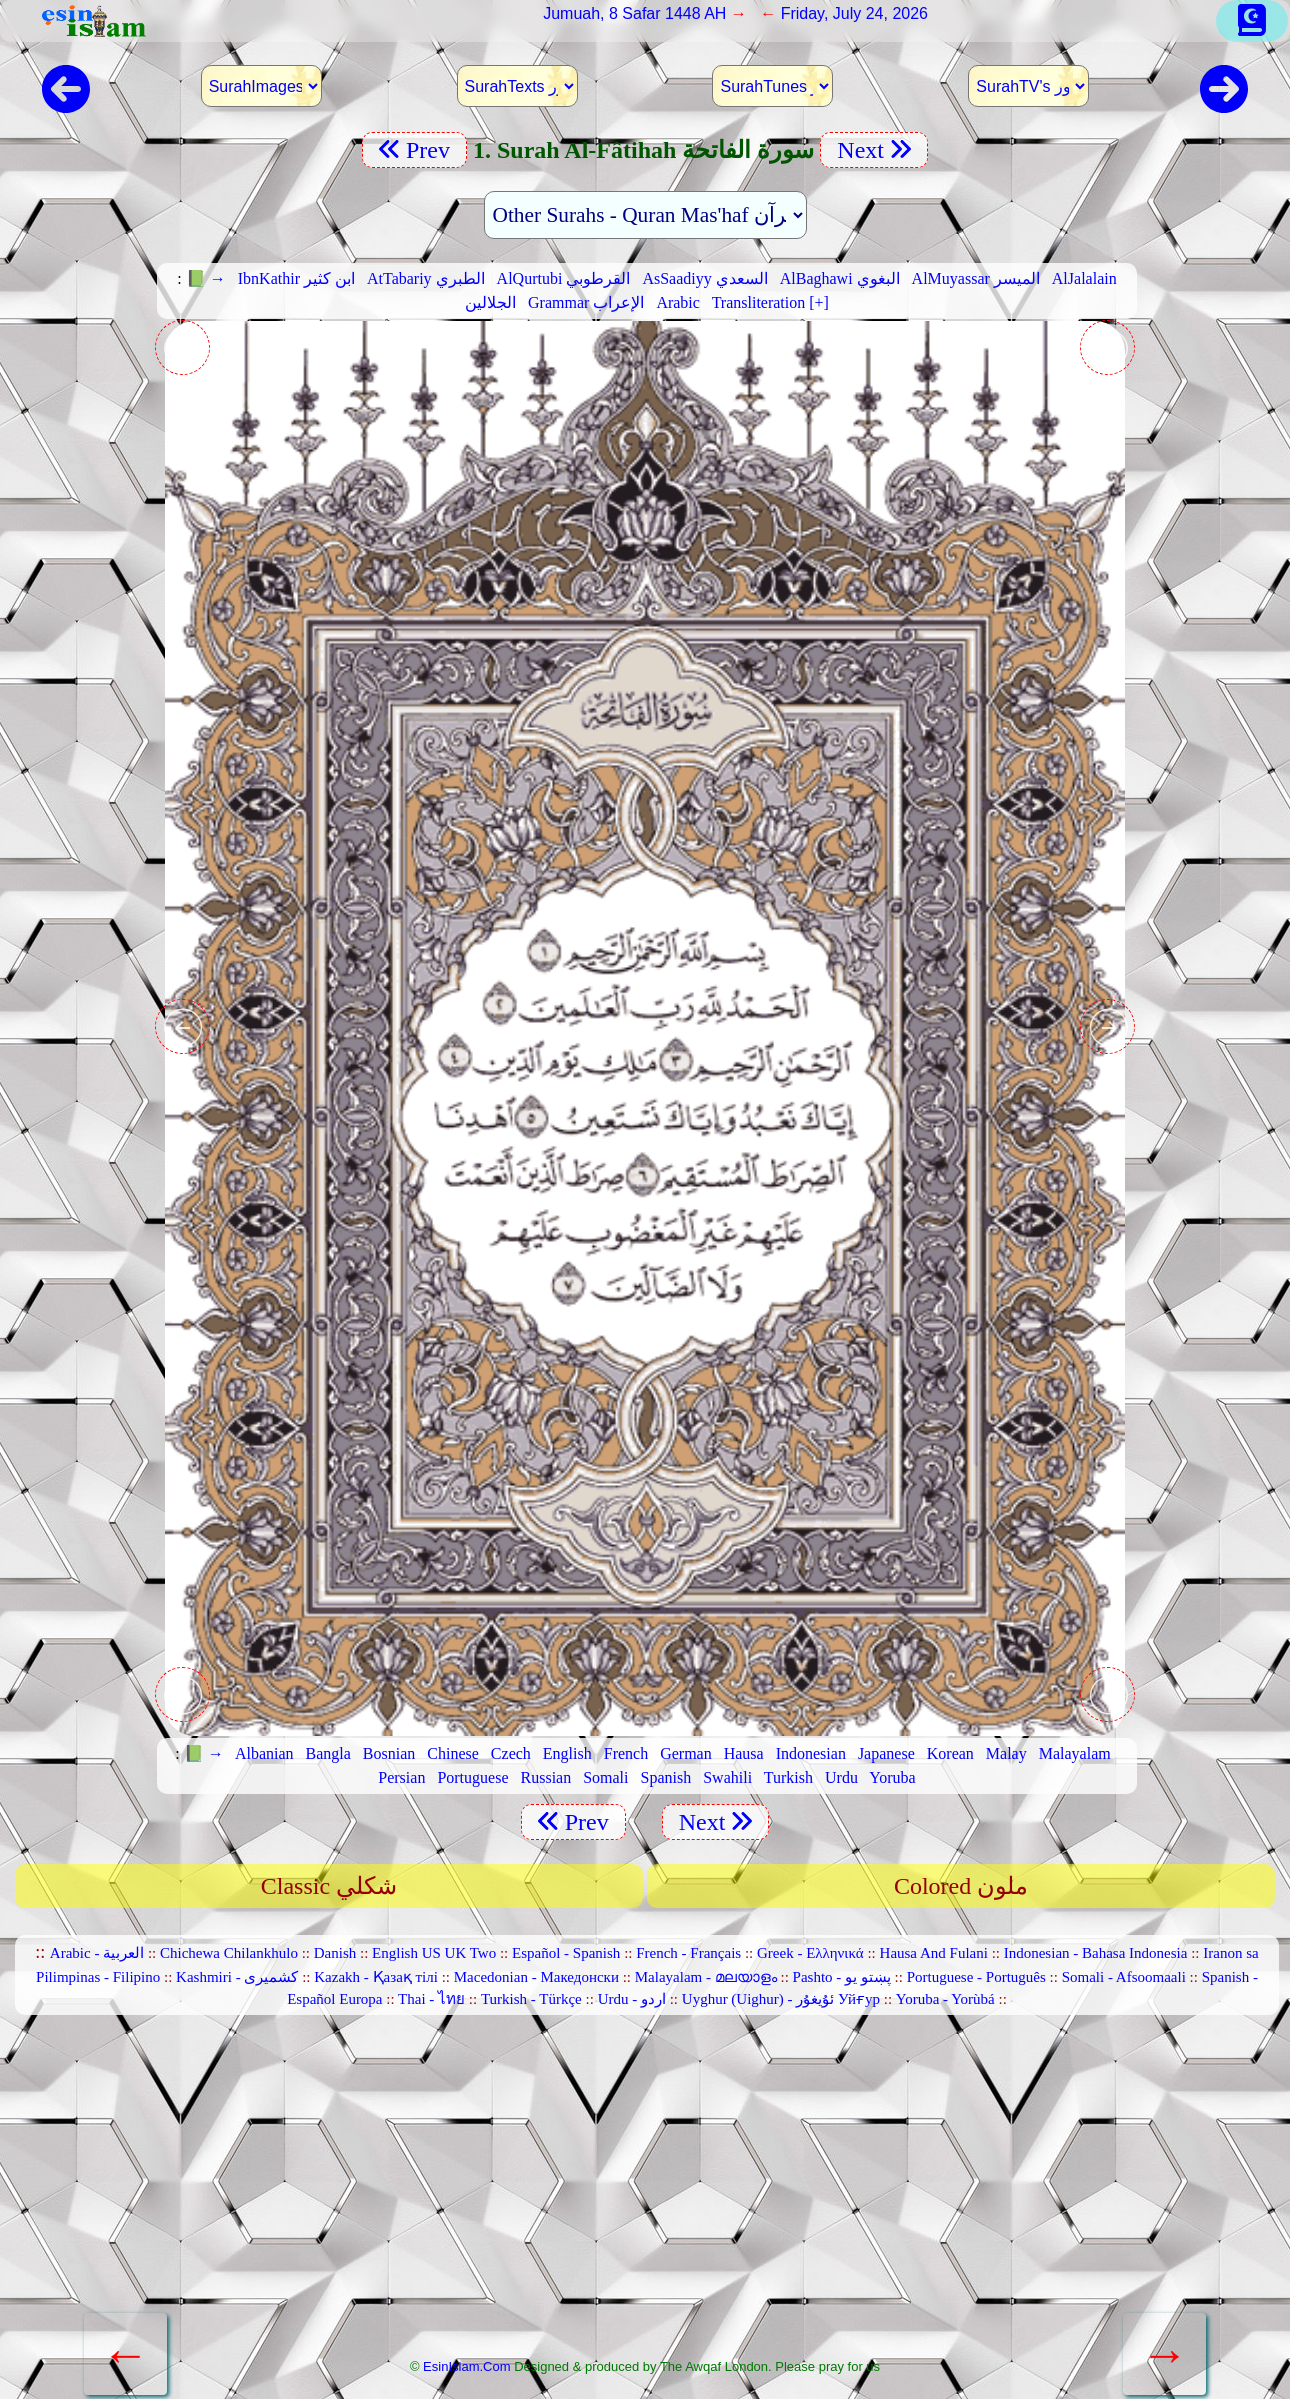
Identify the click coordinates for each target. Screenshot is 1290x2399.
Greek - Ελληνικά (810, 1953)
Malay (1006, 1753)
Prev (414, 150)
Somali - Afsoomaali (1124, 1977)
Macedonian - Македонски (536, 1977)
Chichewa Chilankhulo (229, 1953)
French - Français (688, 1953)
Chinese (453, 1753)
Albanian (264, 1753)
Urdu (841, 1777)
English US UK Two (434, 1953)
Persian (401, 1777)
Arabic (678, 302)
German (686, 1753)
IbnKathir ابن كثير (296, 278)
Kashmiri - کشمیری (237, 1977)
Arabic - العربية (97, 1953)
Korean (950, 1753)
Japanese (886, 1753)
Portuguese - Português (976, 1977)
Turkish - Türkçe (531, 1999)
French (626, 1753)
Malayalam (1075, 1753)
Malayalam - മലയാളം (706, 1977)
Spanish (666, 1777)
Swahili (727, 1777)
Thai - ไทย (431, 1999)
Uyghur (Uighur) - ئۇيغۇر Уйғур (781, 1999)
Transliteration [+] (770, 302)
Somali (605, 1777)
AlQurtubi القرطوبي (564, 278)
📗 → (206, 278)
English (567, 1753)
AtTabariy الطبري (426, 278)
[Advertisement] (645, 2194)
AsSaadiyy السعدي (704, 278)
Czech (511, 1753)
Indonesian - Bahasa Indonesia (1096, 1953)
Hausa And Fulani (934, 1953)
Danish (335, 1953)
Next (874, 150)
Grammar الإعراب (586, 302)
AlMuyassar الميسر (976, 278)
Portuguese (472, 1777)
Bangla (328, 1753)
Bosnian (389, 1753)
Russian (546, 1777)
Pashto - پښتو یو (842, 1977)
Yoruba (892, 1777)
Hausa (744, 1753)
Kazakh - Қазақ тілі (376, 1977)
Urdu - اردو (632, 1999)
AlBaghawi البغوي (840, 278)
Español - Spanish (566, 1953)
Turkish (788, 1777)
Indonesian (811, 1753)
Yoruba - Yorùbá (945, 1999)
